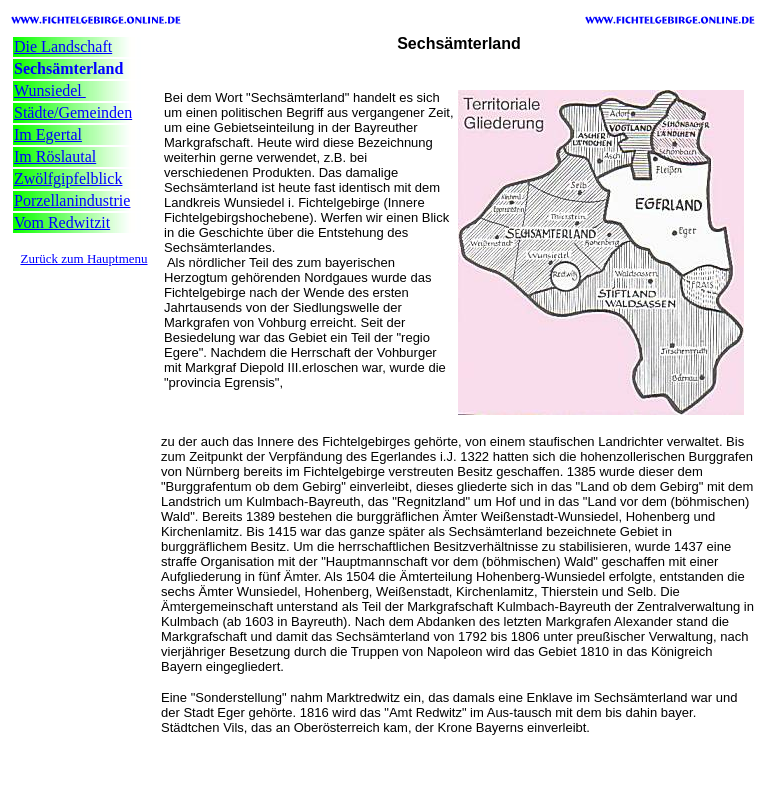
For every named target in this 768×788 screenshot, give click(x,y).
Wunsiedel (50, 90)
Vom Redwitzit (62, 222)
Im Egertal (48, 134)
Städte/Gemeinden (73, 112)
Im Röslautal (55, 156)
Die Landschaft (63, 46)
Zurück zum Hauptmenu (83, 258)
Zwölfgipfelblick (68, 178)
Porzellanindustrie (72, 200)
